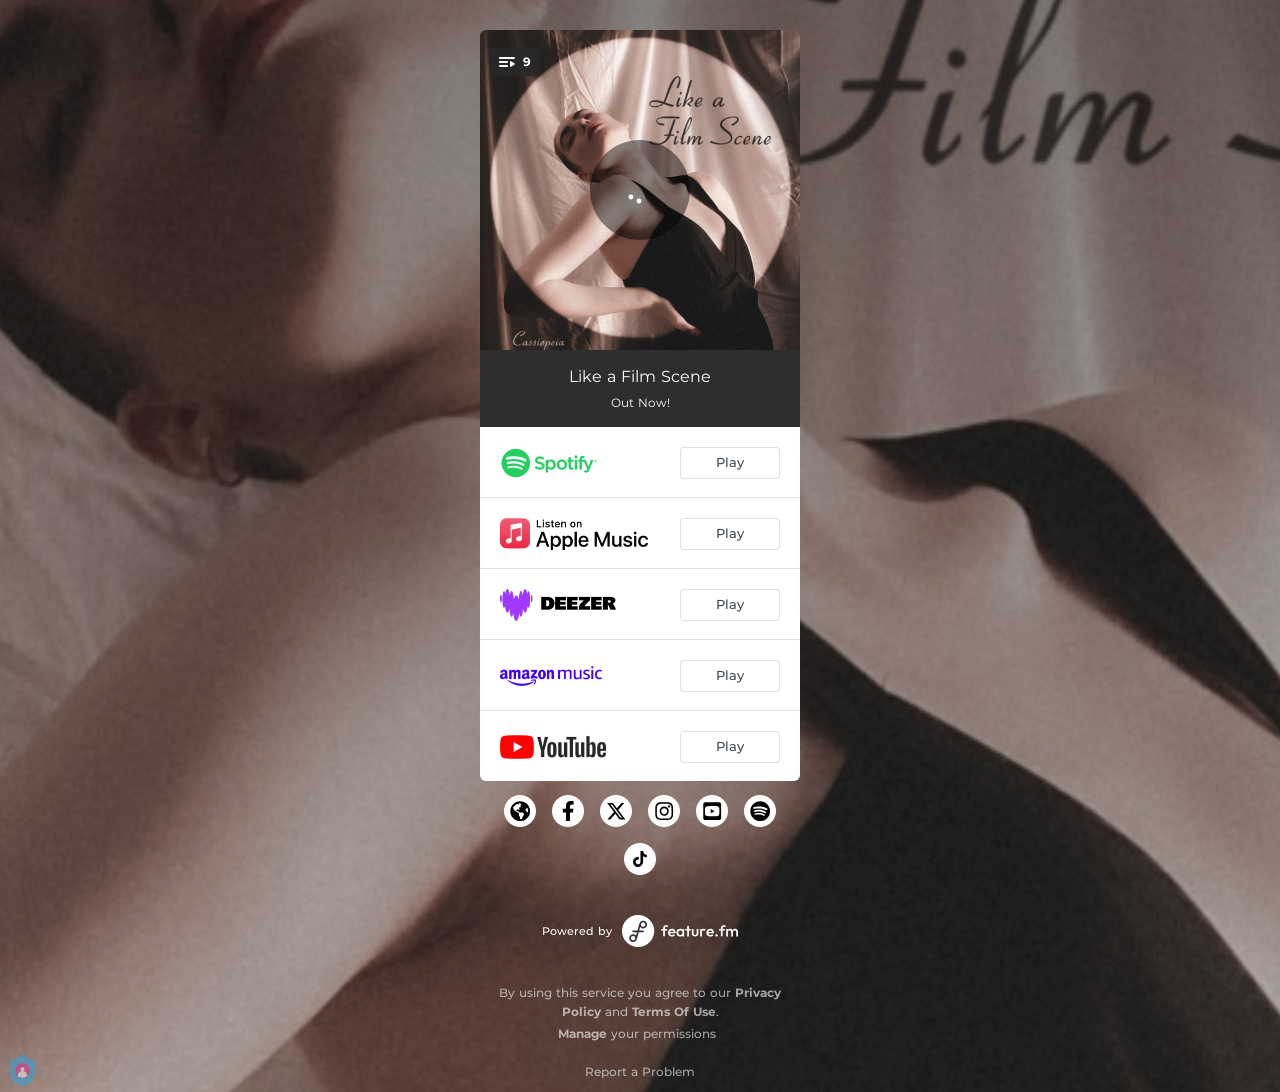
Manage (582, 1033)
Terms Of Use (674, 1011)
